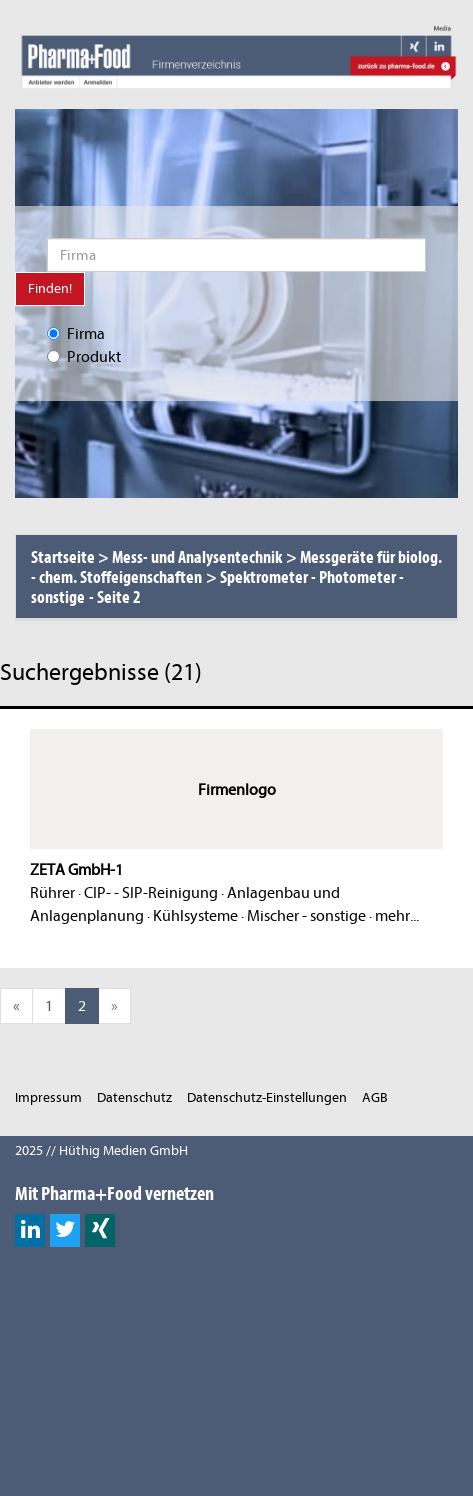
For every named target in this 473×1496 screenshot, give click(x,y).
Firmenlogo (237, 790)
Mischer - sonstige (306, 916)
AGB (375, 1097)
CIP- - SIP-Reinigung (151, 893)
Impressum (48, 1097)
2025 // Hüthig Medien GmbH (101, 1150)
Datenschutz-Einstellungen (267, 1097)
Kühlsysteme (195, 916)
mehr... (397, 916)
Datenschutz (134, 1097)
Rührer (52, 893)
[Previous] (16, 1006)
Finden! (50, 288)
